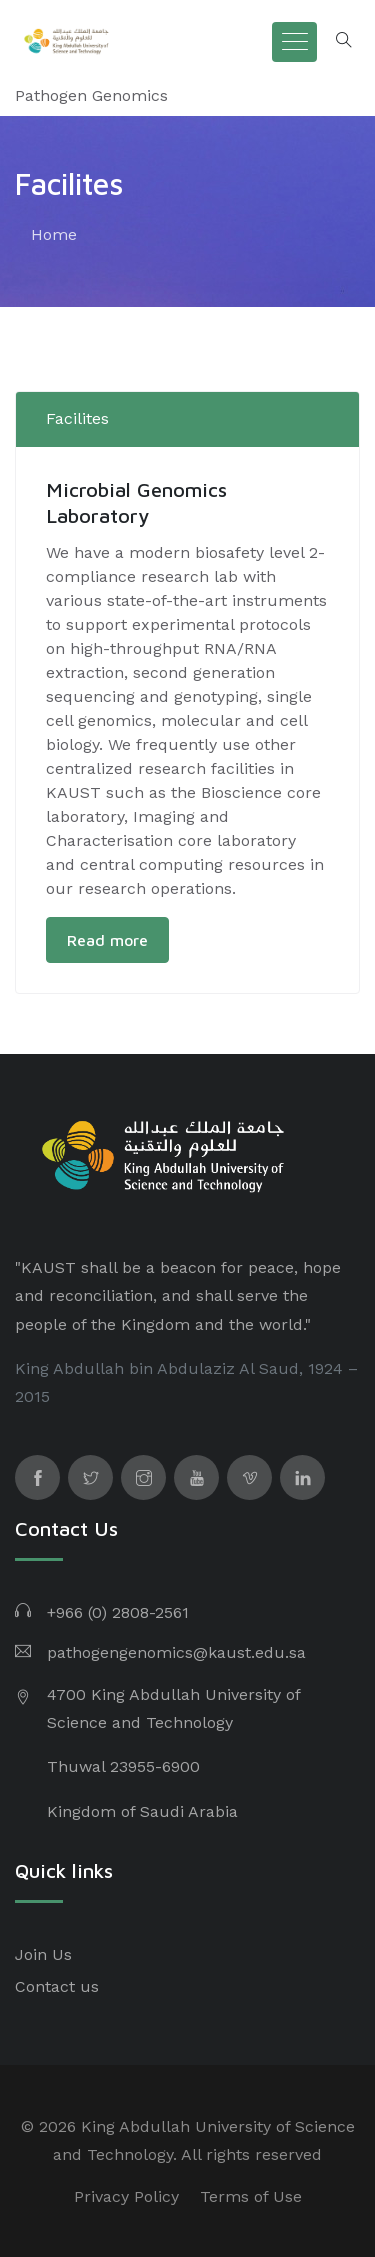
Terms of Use (251, 2196)
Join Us (43, 1954)
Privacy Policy (126, 2196)
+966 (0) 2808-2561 (118, 1612)
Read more (107, 940)
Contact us (57, 1986)
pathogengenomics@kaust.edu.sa (176, 1652)
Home (54, 234)
